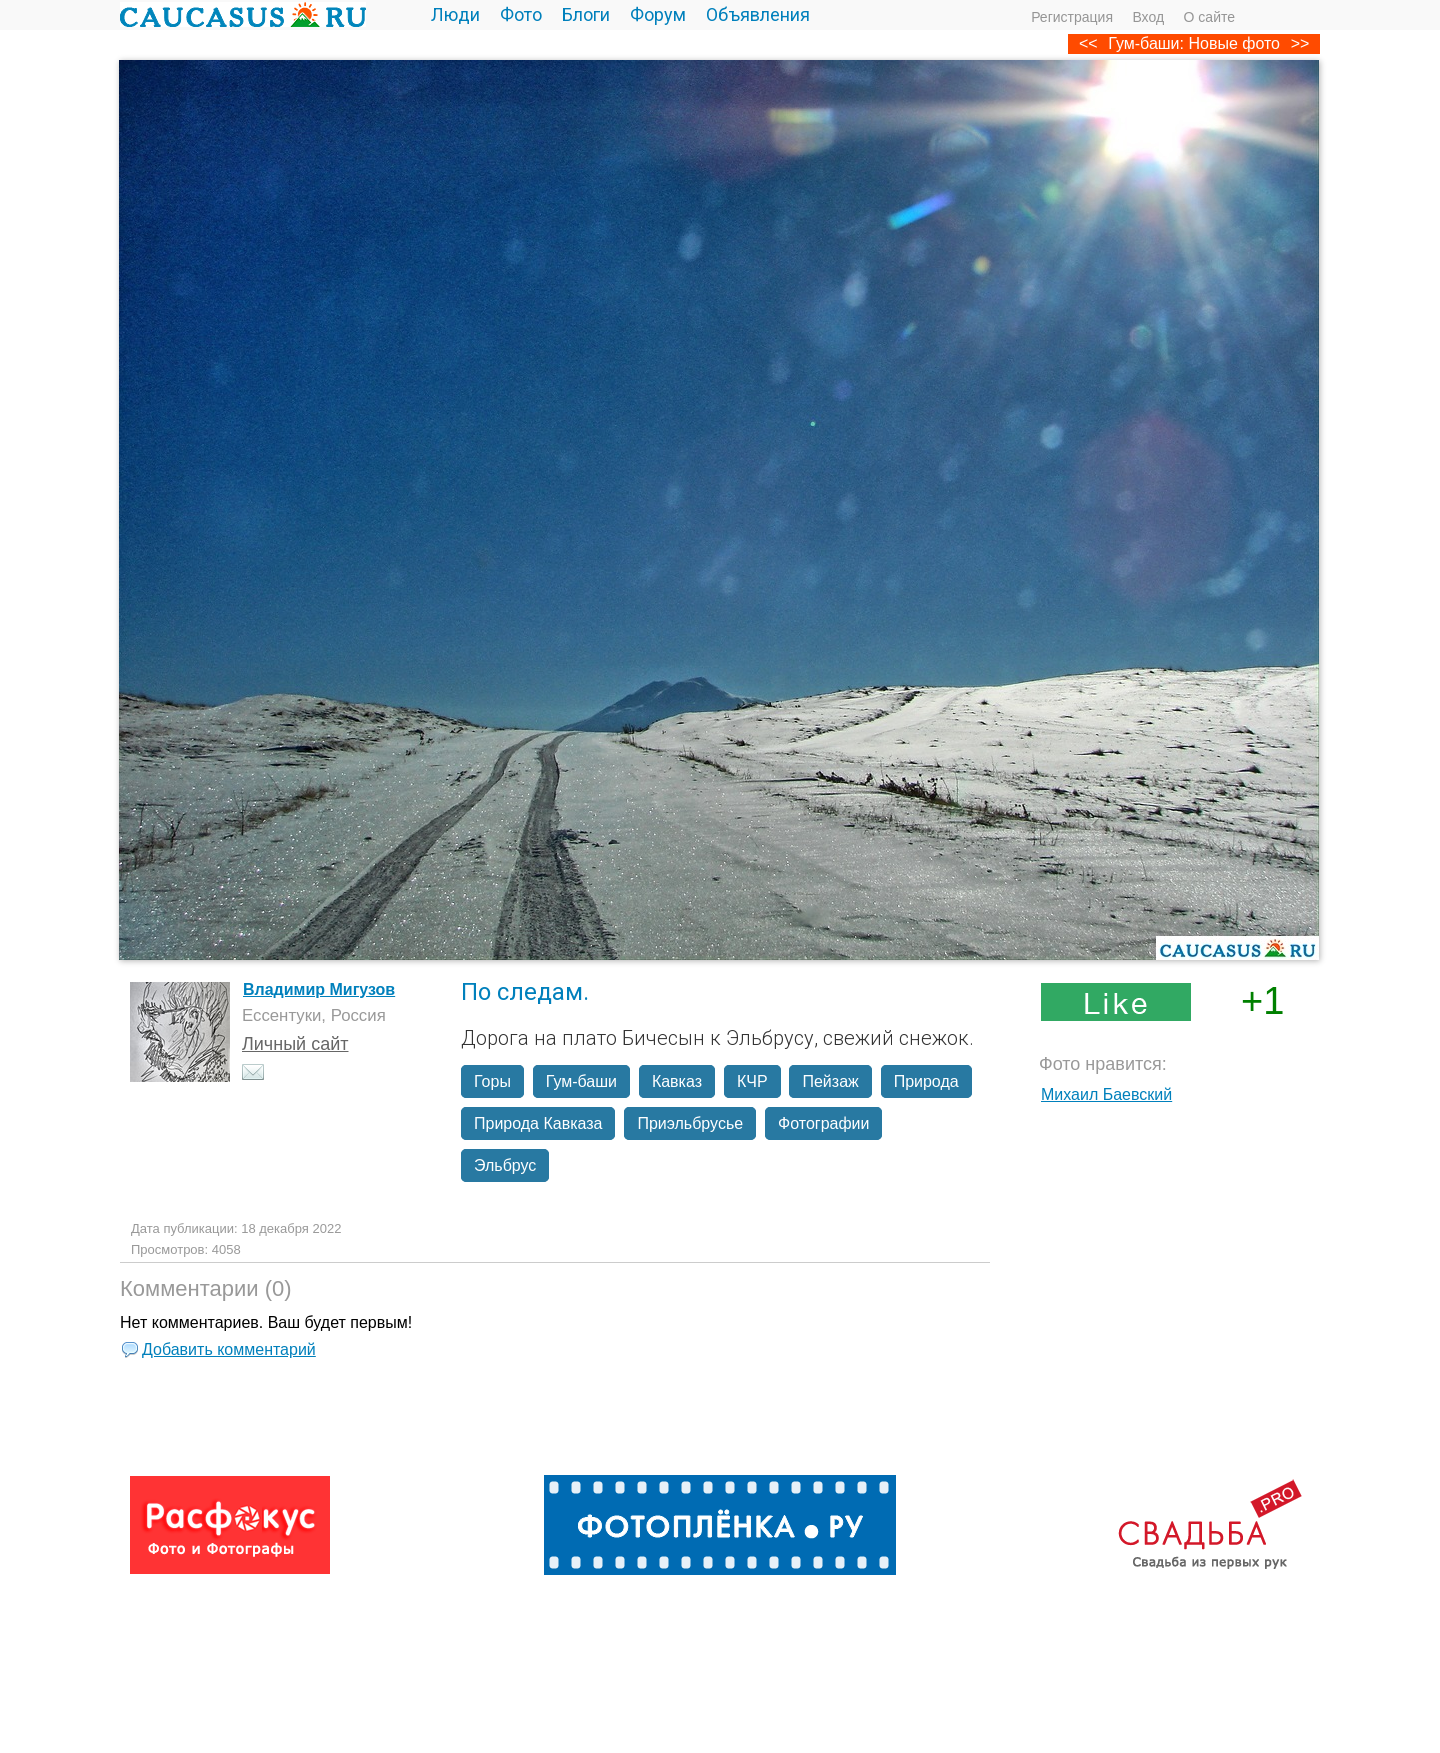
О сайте (1209, 17)
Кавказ (677, 1081)
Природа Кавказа (538, 1123)
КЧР (752, 1081)
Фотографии (823, 1123)
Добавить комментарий (229, 1349)
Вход (1148, 17)
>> (1300, 43)
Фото (521, 14)
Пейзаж (830, 1081)
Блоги (586, 14)
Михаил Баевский (1106, 1094)
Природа (926, 1081)
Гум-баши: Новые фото (1194, 43)
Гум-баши (581, 1081)
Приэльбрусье (690, 1123)
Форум (658, 14)
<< (1088, 43)
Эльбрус (505, 1165)
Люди (455, 14)
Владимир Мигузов (319, 989)
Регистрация (1072, 17)
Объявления (758, 14)
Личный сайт (295, 1044)
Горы (492, 1081)
